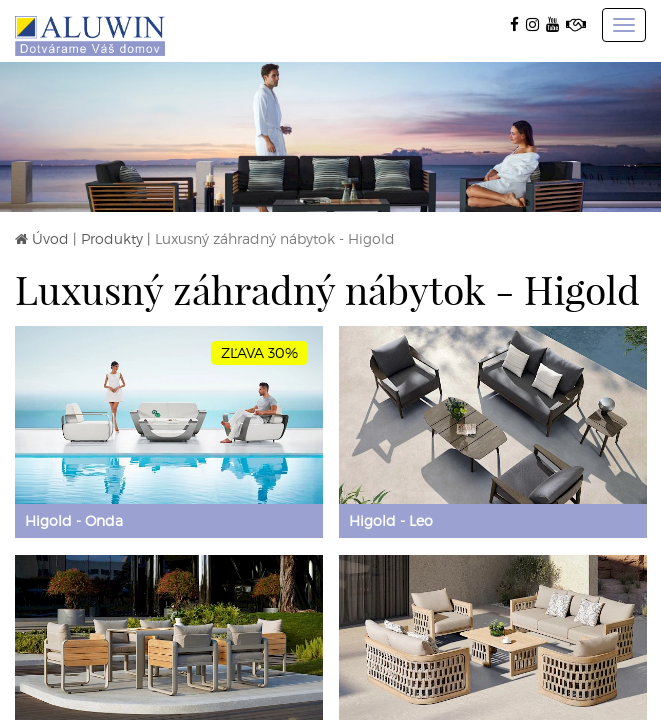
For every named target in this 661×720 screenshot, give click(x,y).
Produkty (112, 238)
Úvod (50, 238)
